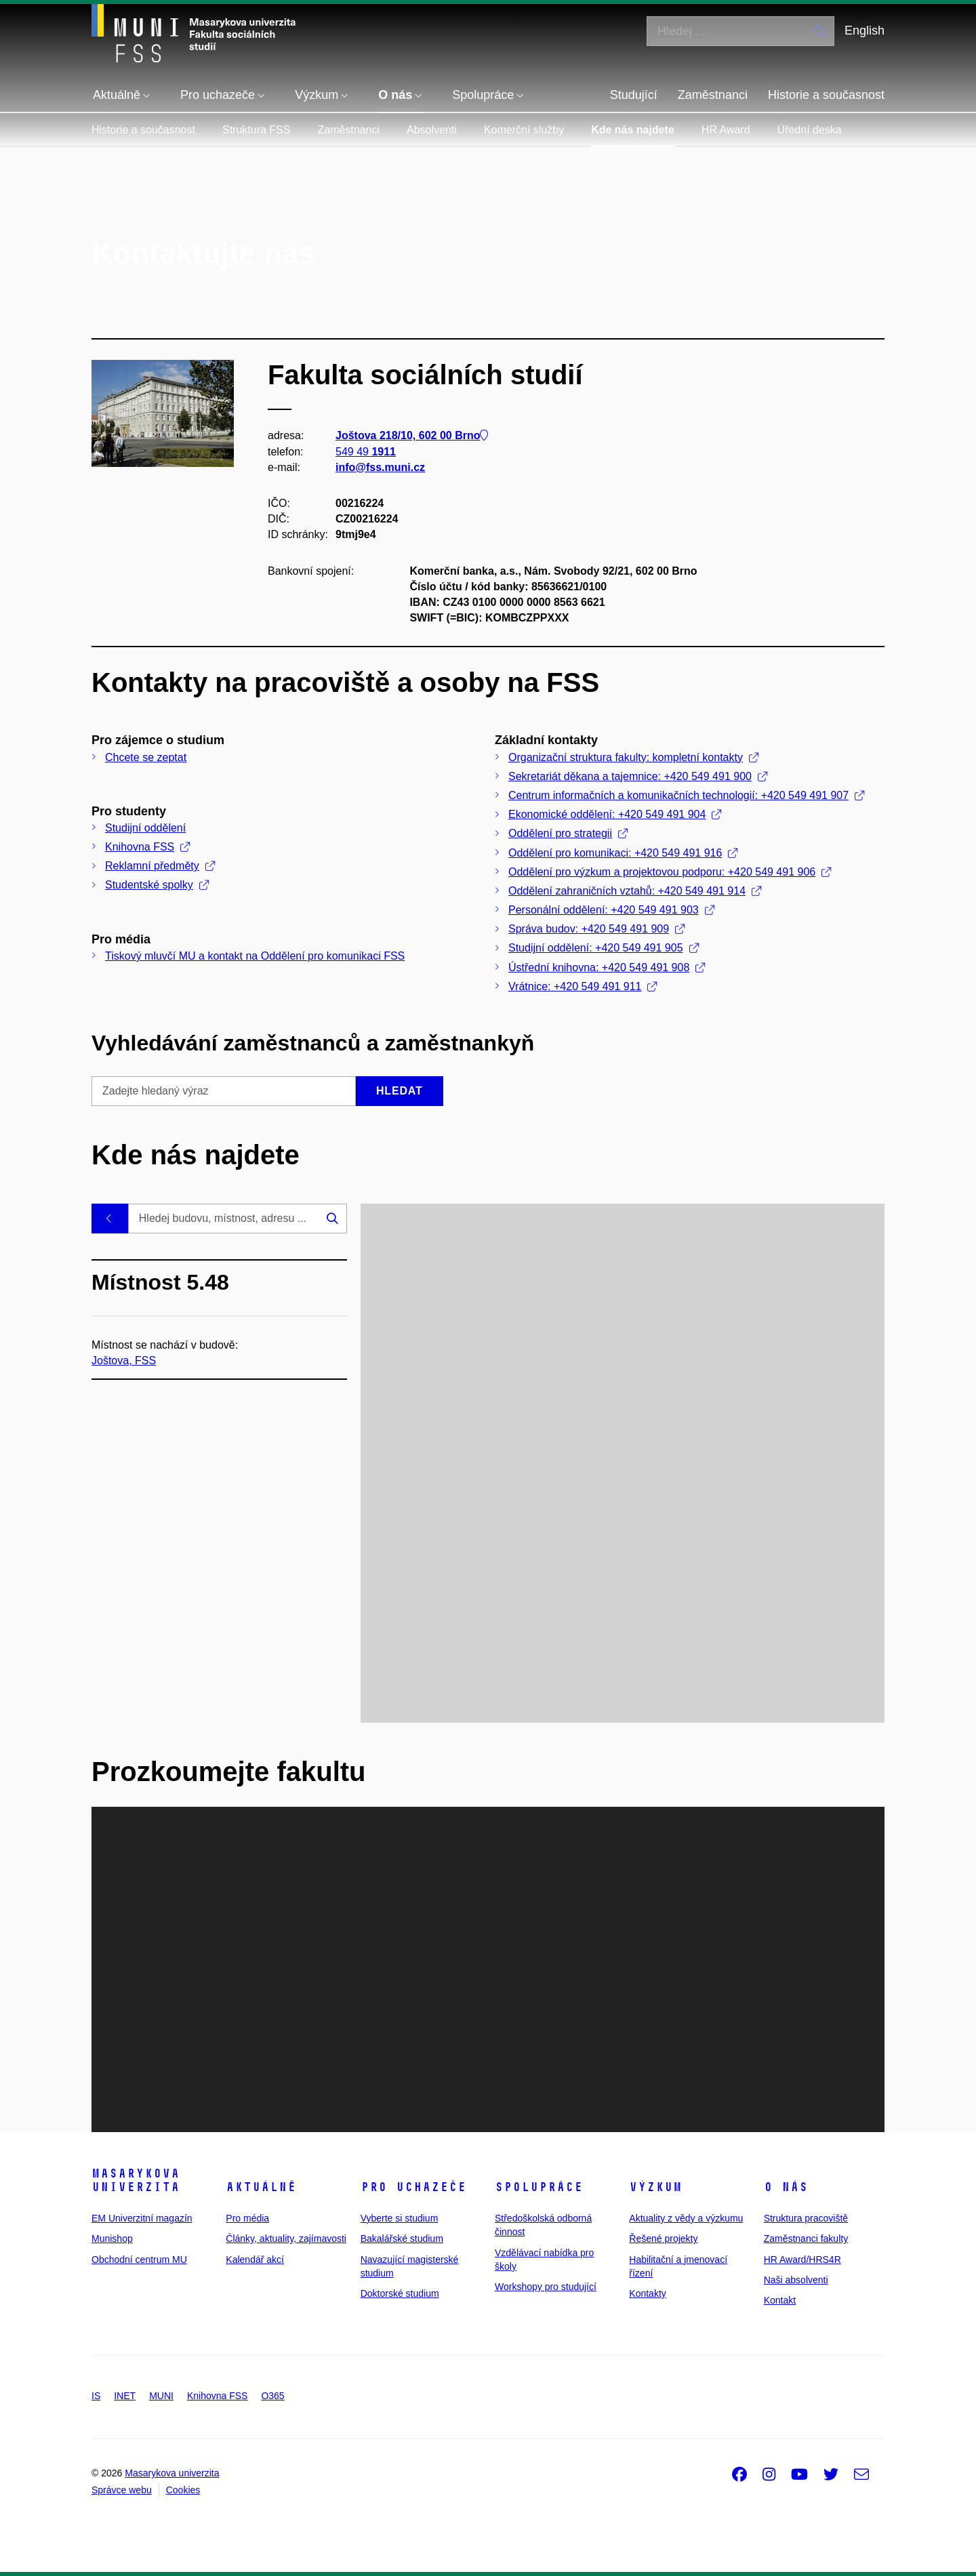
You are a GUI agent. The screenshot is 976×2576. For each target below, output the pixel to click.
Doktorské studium (400, 2293)
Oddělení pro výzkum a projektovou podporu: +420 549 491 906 (669, 872)
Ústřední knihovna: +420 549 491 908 (606, 967)
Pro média (247, 2218)
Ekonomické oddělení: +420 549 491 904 (614, 814)
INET (125, 2395)
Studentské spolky (157, 885)
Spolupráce (539, 2187)
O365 (272, 2395)
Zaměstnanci (713, 95)
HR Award (726, 130)
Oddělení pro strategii (568, 833)
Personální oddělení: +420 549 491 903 (611, 910)
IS (96, 2395)
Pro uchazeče (413, 2187)
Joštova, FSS (124, 1360)
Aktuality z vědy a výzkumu (686, 2218)
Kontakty (647, 2293)
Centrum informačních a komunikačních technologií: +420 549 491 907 (686, 795)
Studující (633, 95)
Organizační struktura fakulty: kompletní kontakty (633, 757)
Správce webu (122, 2490)
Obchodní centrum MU (139, 2259)
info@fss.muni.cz (380, 467)
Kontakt (780, 2300)
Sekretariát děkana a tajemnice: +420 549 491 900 (637, 776)
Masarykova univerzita (136, 2180)
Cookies (183, 2490)
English (864, 30)
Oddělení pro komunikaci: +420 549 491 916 (622, 853)
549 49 (366, 451)
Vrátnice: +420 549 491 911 (582, 986)
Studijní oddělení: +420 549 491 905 (603, 948)
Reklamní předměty (160, 866)
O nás (786, 2187)
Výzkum (655, 2187)
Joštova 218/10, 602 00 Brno (412, 435)
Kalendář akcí (255, 2259)
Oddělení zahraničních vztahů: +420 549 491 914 (634, 891)
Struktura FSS (256, 130)
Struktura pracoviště (806, 2218)
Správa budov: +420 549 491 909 (596, 929)
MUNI (161, 2395)
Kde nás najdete (632, 130)
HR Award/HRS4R (802, 2259)
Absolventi (432, 130)
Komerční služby (524, 130)
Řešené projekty (663, 2238)
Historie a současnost (826, 95)
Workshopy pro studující (545, 2286)
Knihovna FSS (147, 847)
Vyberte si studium (400, 2218)
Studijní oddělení (145, 828)
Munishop (112, 2238)
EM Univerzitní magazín (142, 2218)
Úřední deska (809, 130)
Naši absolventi (796, 2279)
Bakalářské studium (402, 2238)
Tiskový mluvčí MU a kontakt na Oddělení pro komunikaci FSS (255, 956)
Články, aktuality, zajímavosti (286, 2238)
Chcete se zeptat (145, 757)
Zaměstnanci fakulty (806, 2238)
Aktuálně (261, 2187)
